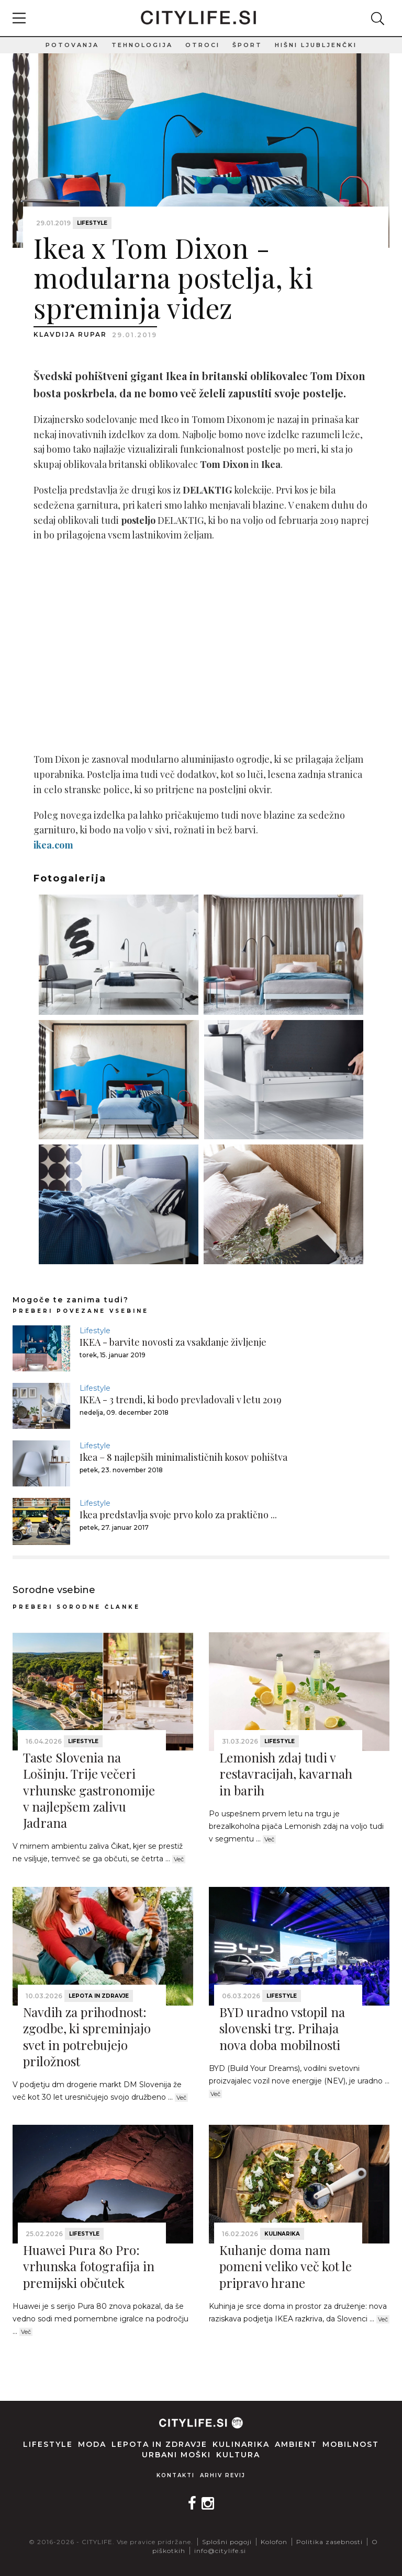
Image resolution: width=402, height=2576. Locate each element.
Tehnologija (142, 45)
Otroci (202, 45)
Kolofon (274, 2542)
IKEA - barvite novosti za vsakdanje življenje (173, 1342)
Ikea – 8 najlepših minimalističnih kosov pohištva (183, 1457)
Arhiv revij (222, 2475)
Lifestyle (92, 223)
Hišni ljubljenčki (316, 45)
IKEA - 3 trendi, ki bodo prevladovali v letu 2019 (181, 1399)
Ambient (296, 2444)
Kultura (238, 2454)
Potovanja (72, 45)
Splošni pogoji (227, 2542)
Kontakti (176, 2475)
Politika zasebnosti (329, 2542)
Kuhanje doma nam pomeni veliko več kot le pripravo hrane (285, 2266)
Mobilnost (350, 2444)
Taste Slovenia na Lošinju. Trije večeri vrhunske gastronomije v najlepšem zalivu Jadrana (89, 1790)
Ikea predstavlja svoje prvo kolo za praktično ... (178, 1514)
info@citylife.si (220, 2551)
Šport (247, 45)
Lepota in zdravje (99, 1996)
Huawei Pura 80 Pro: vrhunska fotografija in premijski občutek (88, 2266)
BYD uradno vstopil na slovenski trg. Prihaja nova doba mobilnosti (282, 2028)
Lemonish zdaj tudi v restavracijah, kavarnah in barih (285, 1773)
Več (179, 1859)
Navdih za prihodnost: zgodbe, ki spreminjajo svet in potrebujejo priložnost (87, 2036)
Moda (92, 2444)
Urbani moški (176, 2454)
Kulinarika (282, 2233)
